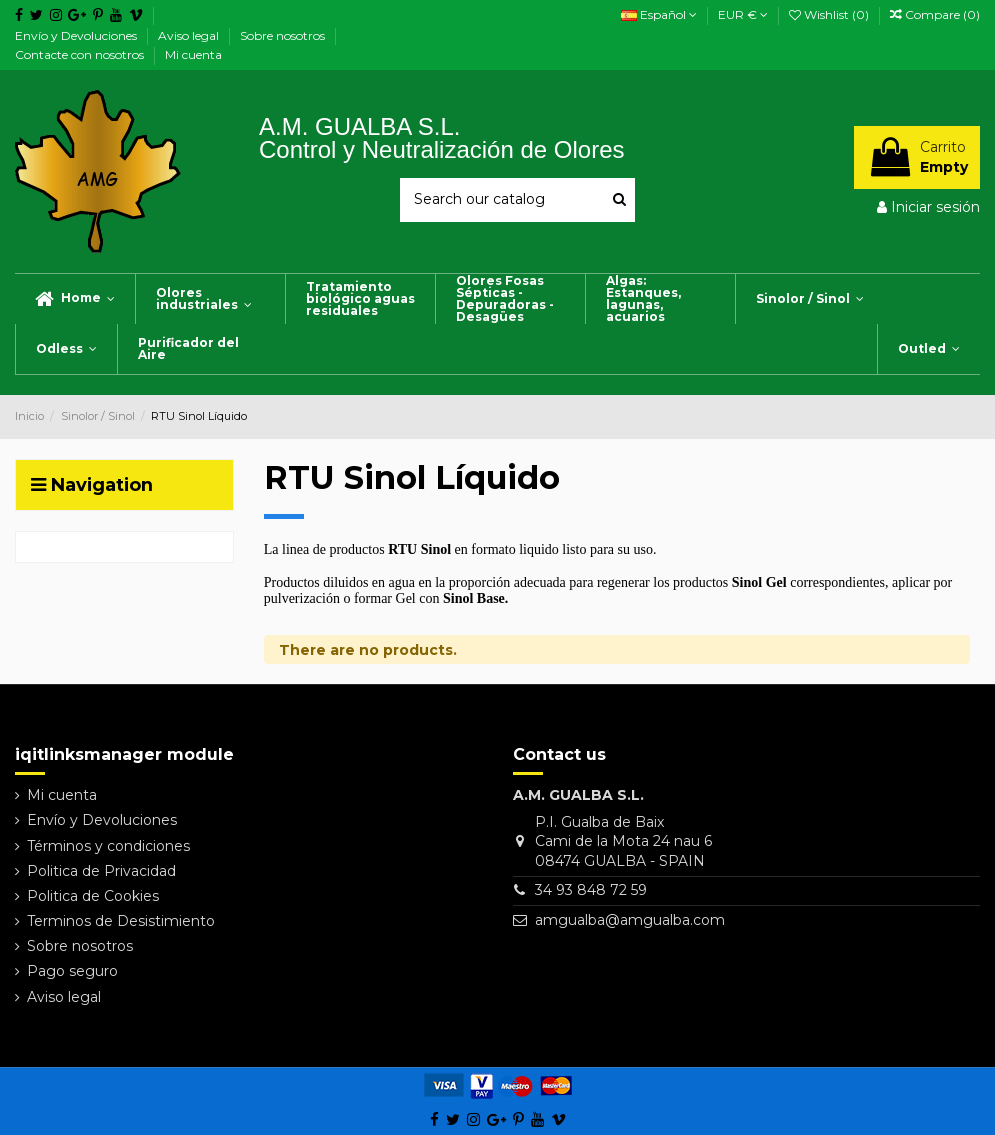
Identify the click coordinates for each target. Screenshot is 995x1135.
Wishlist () (830, 14)
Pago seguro (72, 971)
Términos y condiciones (108, 846)
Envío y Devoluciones (77, 35)
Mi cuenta (193, 54)
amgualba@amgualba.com (630, 920)
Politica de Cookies (93, 896)
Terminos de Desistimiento (121, 921)
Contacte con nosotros (81, 54)
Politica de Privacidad (101, 871)
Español (659, 14)
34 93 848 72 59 (591, 890)
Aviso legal (190, 35)
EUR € (743, 14)
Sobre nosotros (284, 35)
